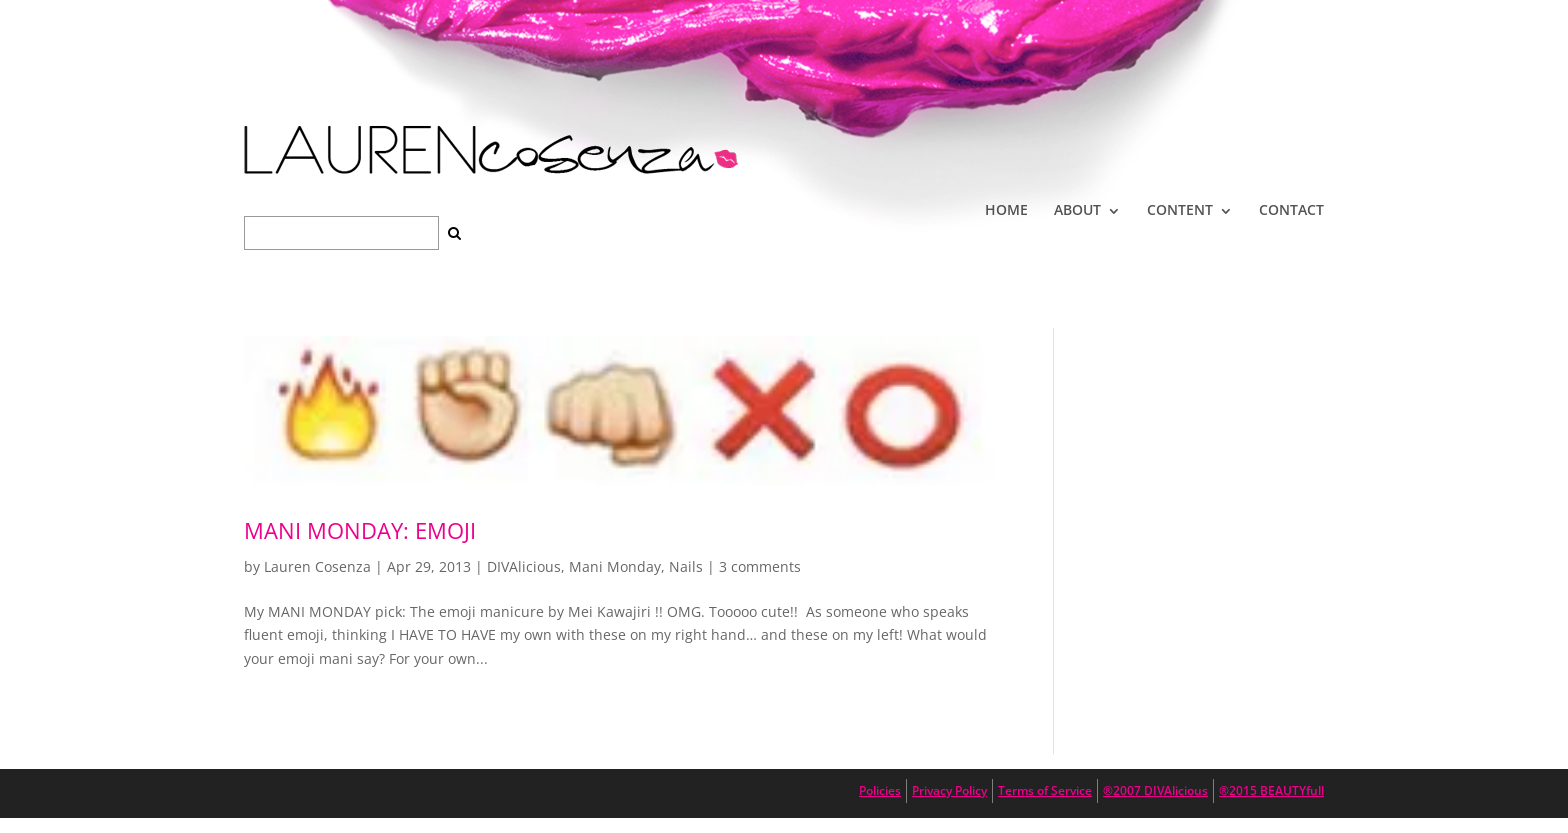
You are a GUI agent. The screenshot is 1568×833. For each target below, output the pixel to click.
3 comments (760, 566)
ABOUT (1077, 209)
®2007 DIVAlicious (1155, 790)
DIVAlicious (524, 566)
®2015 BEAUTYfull (1271, 790)
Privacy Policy (949, 790)
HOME (1006, 209)
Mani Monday (615, 566)
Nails (686, 566)
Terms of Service (1045, 790)
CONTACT (1291, 209)
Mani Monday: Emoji (360, 530)
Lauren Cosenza (317, 566)
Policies (880, 790)
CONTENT (1180, 209)
